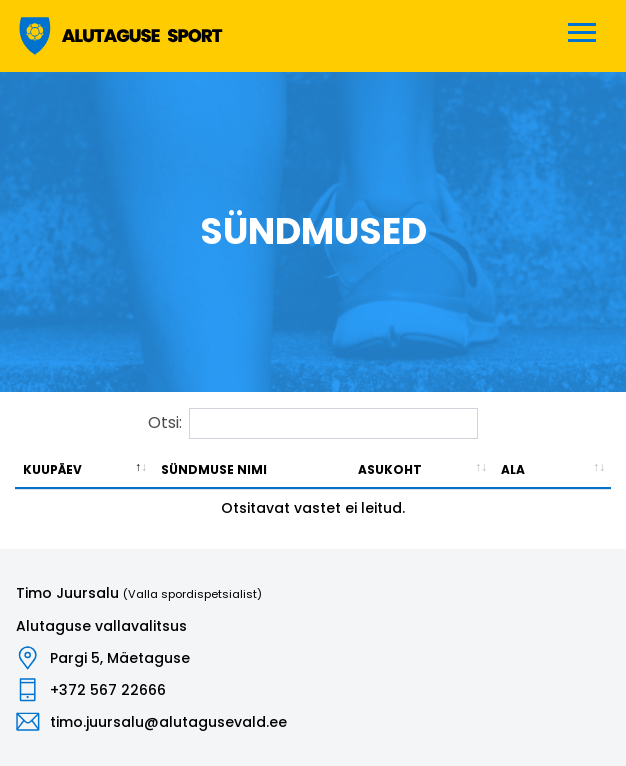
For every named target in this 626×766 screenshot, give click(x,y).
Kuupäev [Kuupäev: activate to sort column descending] (52, 469)
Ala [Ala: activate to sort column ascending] (513, 469)
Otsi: (313, 423)
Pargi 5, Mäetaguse (120, 658)
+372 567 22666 (108, 690)
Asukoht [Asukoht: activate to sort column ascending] (390, 469)
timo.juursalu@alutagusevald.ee (168, 722)
